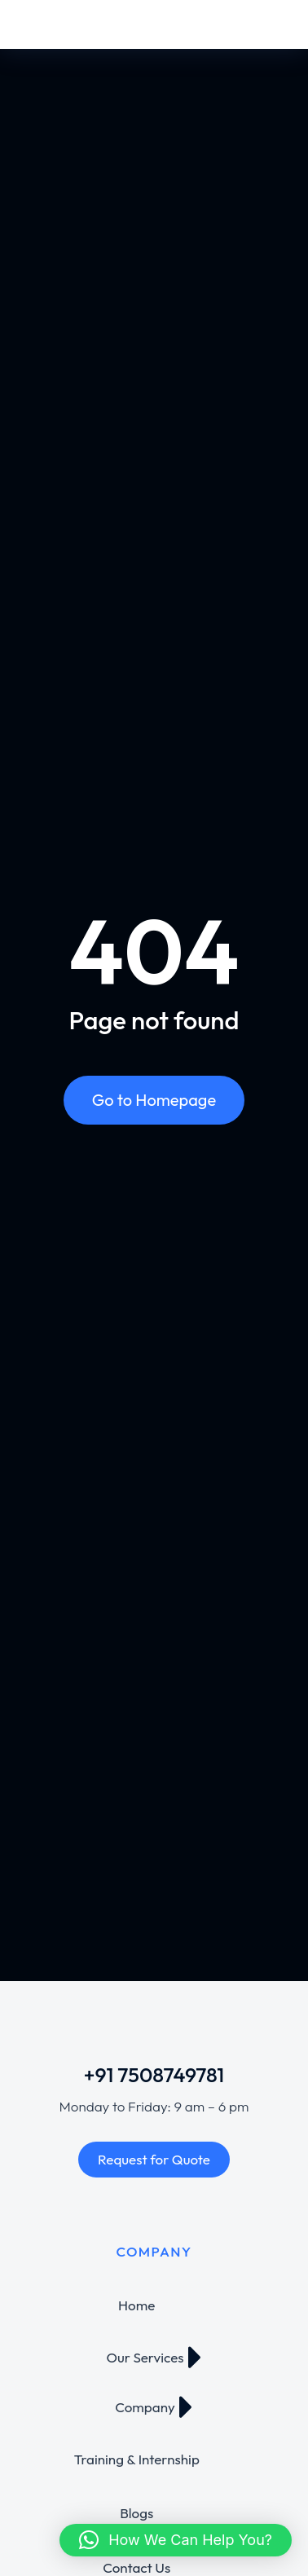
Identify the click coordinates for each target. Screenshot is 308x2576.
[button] (175, 2540)
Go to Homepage (154, 1100)
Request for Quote (154, 2159)
